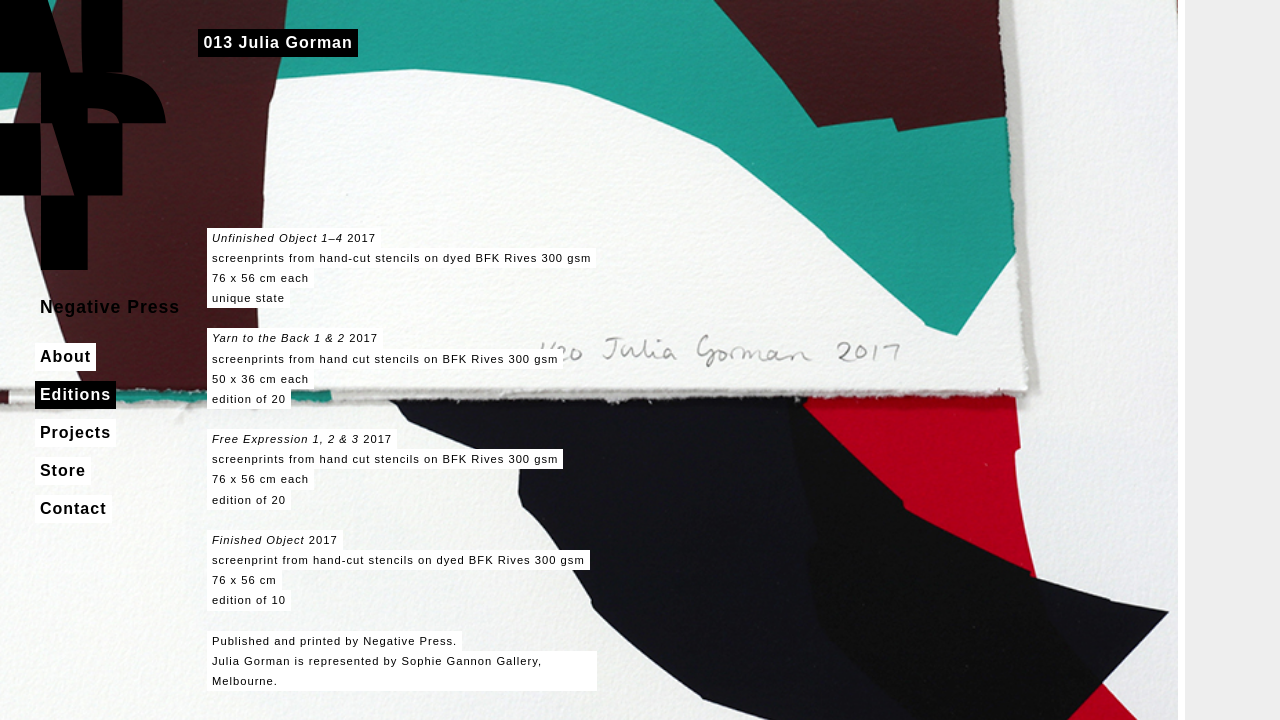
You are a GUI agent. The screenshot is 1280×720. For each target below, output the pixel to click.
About (65, 356)
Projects (75, 432)
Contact (73, 508)
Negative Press (83, 135)
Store (63, 470)
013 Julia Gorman (277, 42)
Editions (75, 394)
